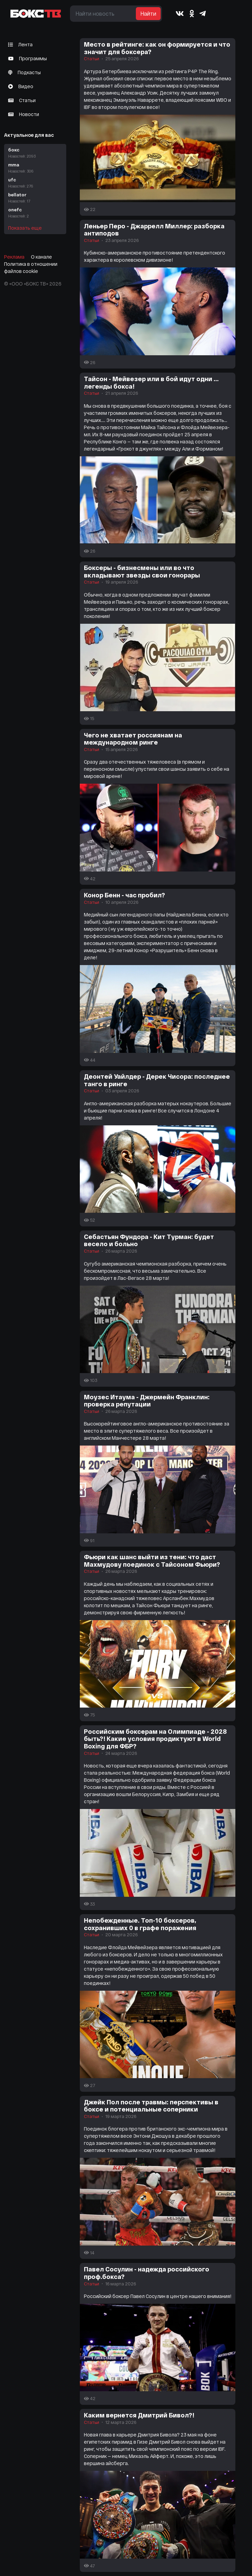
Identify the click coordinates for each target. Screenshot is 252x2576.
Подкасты (24, 72)
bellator (35, 198)
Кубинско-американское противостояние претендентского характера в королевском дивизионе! (154, 256)
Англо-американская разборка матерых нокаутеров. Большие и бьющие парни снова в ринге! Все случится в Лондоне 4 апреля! (157, 1110)
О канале (41, 257)
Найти (148, 13)
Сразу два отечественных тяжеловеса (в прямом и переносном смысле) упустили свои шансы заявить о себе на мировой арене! (156, 769)
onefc (35, 213)
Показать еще (25, 228)
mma (35, 168)
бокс (35, 153)
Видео (20, 86)
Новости (23, 114)
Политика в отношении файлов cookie (30, 267)
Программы (27, 58)
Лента (20, 44)
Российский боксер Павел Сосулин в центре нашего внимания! (157, 2296)
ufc (35, 183)
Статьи (22, 100)
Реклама (14, 257)
